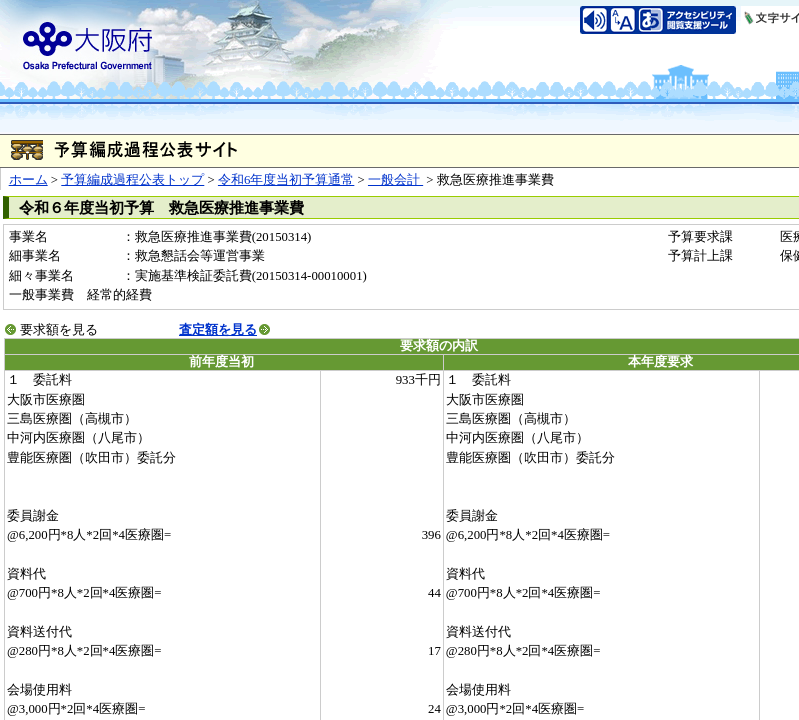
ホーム (28, 180)
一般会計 (395, 180)
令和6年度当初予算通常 (286, 180)
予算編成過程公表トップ (132, 180)
